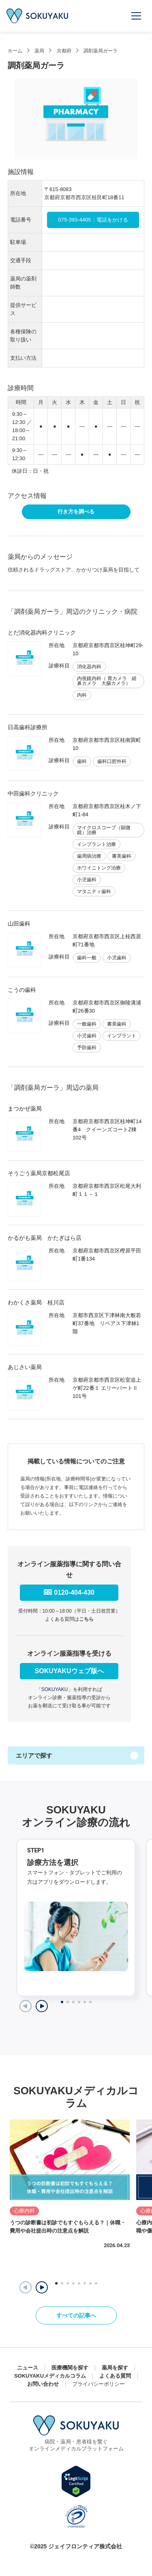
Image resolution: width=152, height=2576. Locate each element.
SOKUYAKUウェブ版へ (69, 1670)
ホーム (15, 51)
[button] (42, 2287)
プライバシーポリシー (98, 2384)
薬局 (39, 51)
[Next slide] (42, 2006)
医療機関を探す (69, 2368)
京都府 (64, 51)
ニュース (27, 2368)
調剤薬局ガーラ (100, 51)
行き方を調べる (76, 512)
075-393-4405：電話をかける (93, 220)
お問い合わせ (43, 2384)
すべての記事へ (76, 2315)
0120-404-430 (74, 1592)
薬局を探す (115, 2368)
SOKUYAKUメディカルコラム (50, 2376)
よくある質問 (115, 2376)
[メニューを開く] (137, 16)
